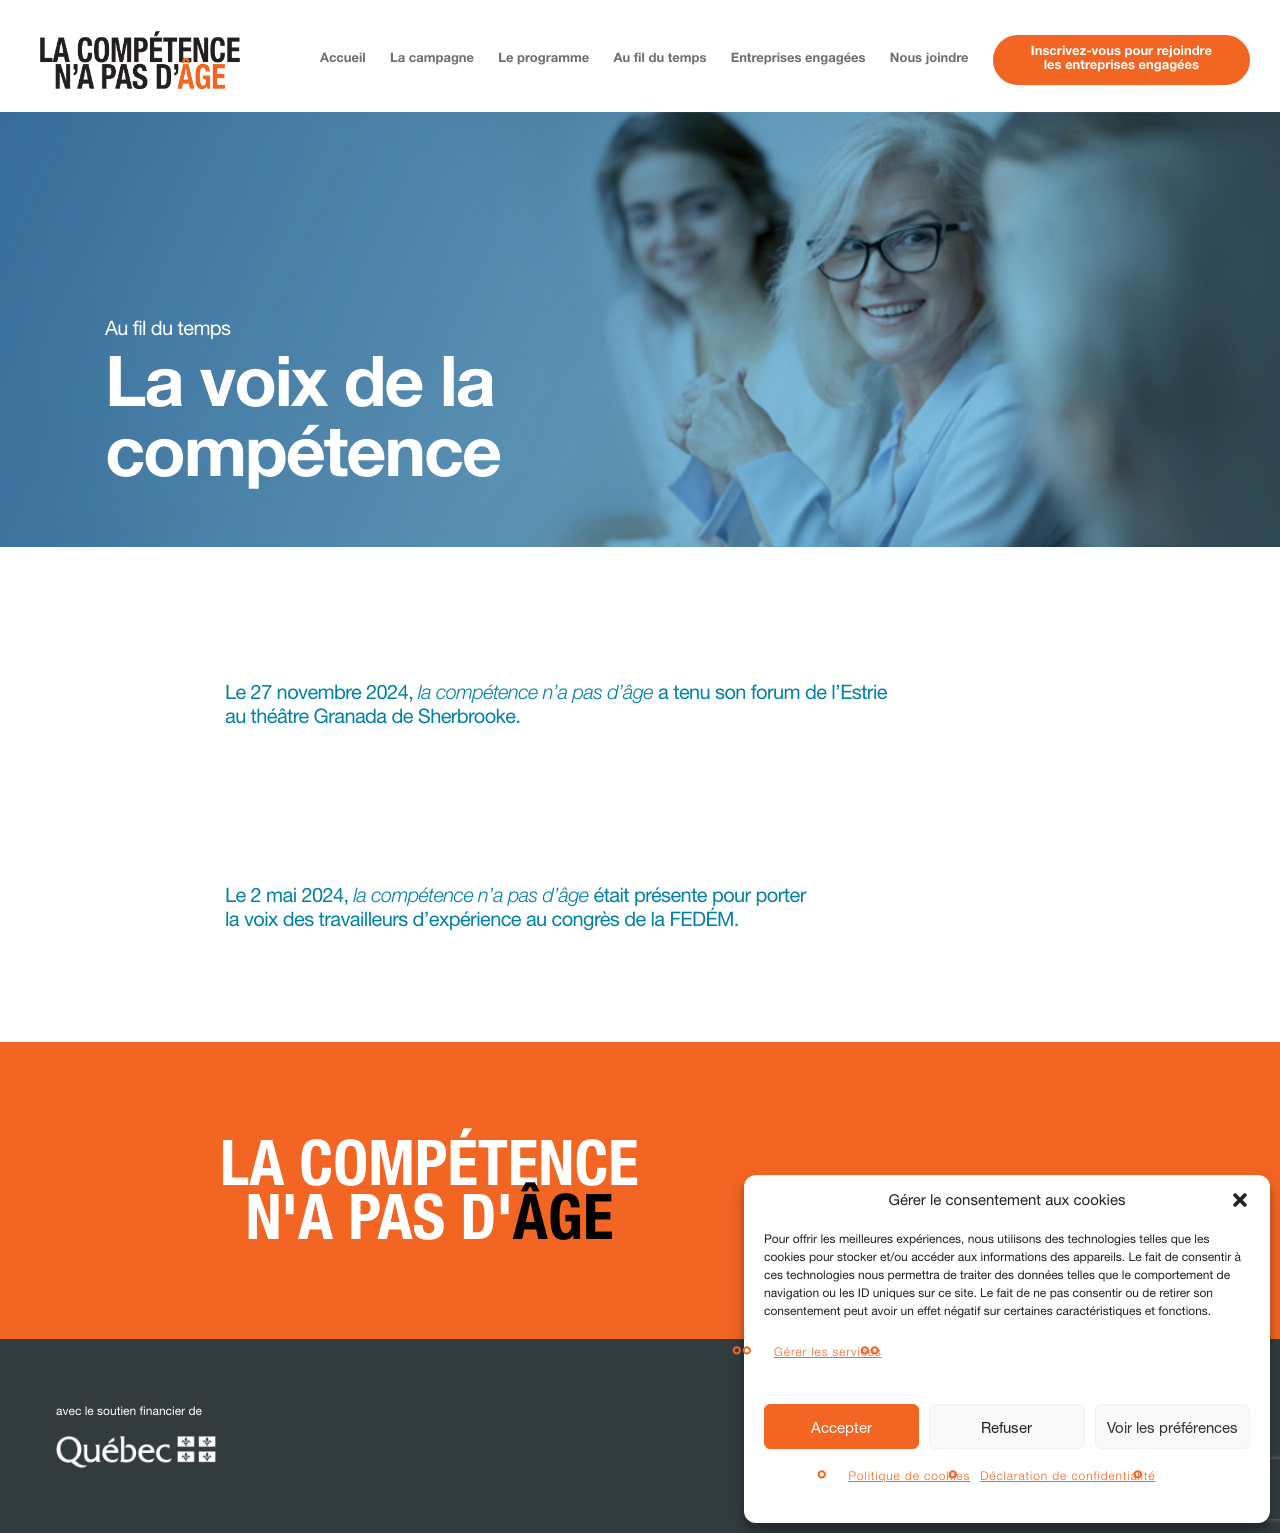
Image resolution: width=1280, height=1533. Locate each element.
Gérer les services (828, 1351)
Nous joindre (929, 59)
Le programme (543, 59)
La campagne (432, 59)
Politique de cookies (910, 1475)
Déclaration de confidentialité (1067, 1475)
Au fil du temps (660, 59)
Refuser (1006, 1427)
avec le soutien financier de (136, 1436)
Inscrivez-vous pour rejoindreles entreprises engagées (1121, 59)
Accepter (841, 1427)
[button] (1240, 1200)
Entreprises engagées (798, 59)
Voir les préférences (1172, 1427)
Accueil (343, 59)
